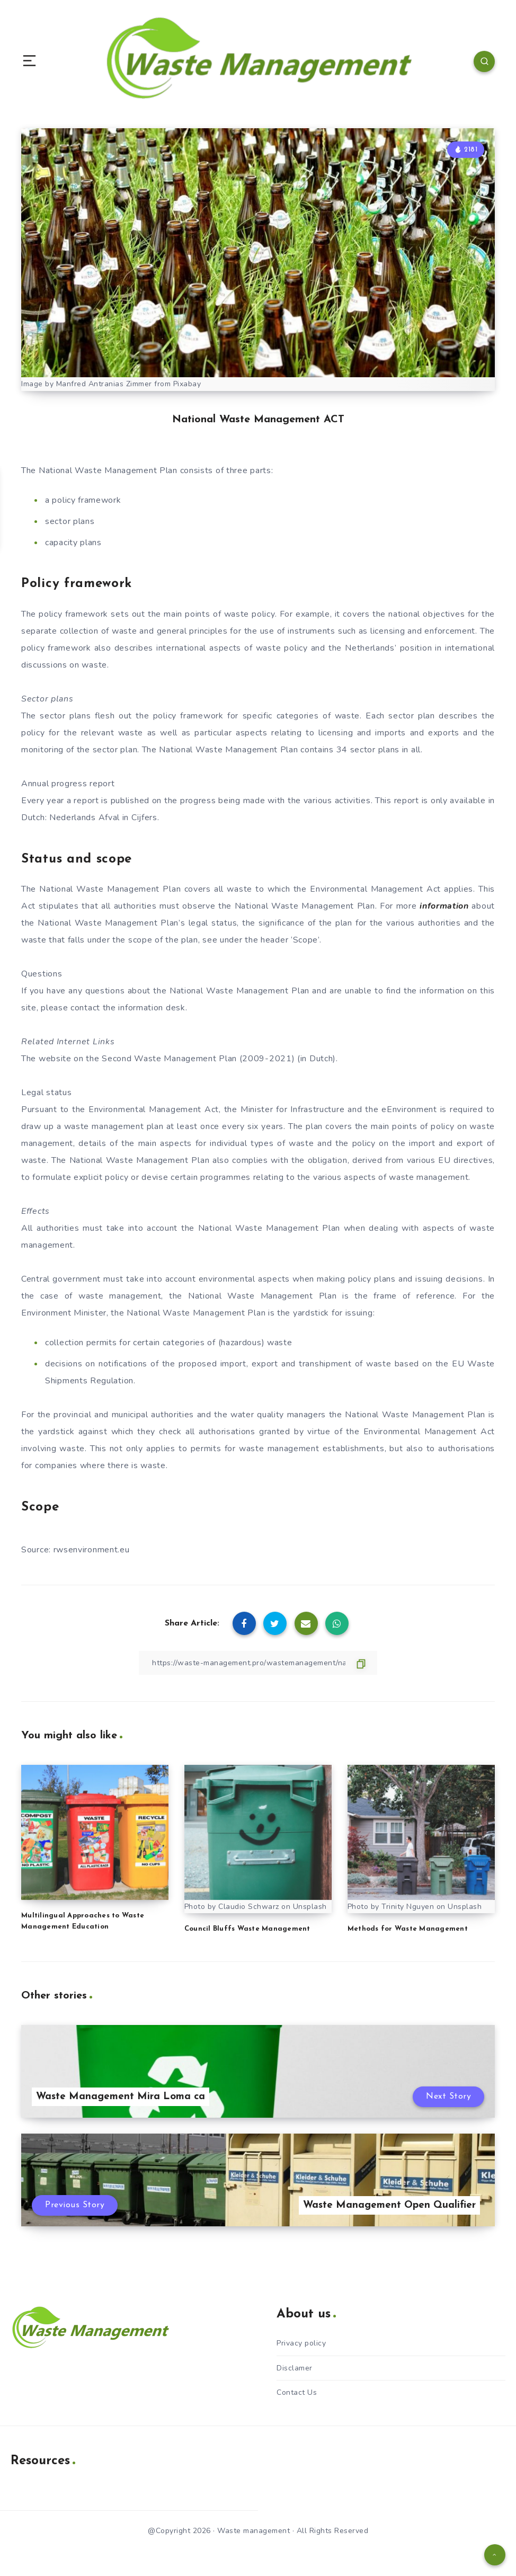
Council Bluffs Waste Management (247, 1928)
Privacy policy (301, 2343)
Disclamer (295, 2368)
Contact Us (297, 2392)
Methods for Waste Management (408, 1928)
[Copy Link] (258, 1663)
